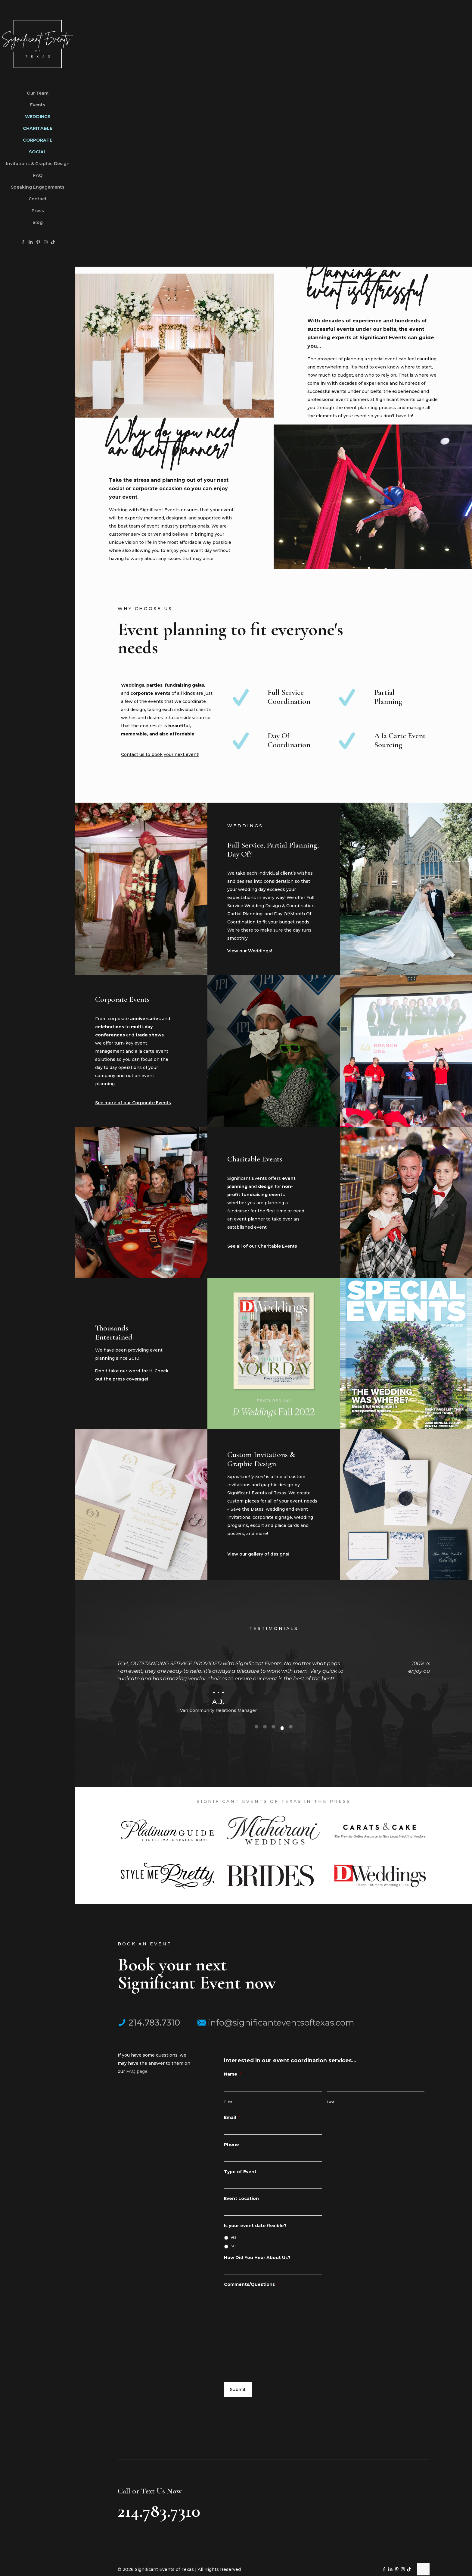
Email (232, 2117)
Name (232, 2074)
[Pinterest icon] (38, 242)
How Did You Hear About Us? (257, 2257)
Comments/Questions (251, 2284)
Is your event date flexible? (255, 2225)
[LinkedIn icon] (30, 242)
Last (330, 2102)
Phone (231, 2144)
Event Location (241, 2198)
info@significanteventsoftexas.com (275, 2023)
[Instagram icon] (45, 242)
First (228, 2102)
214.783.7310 (149, 2023)
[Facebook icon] (23, 242)
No (233, 2245)
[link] (167, 1830)
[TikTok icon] (53, 242)
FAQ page (137, 2071)
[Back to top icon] (423, 2569)
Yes (233, 2237)
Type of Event (240, 2171)
